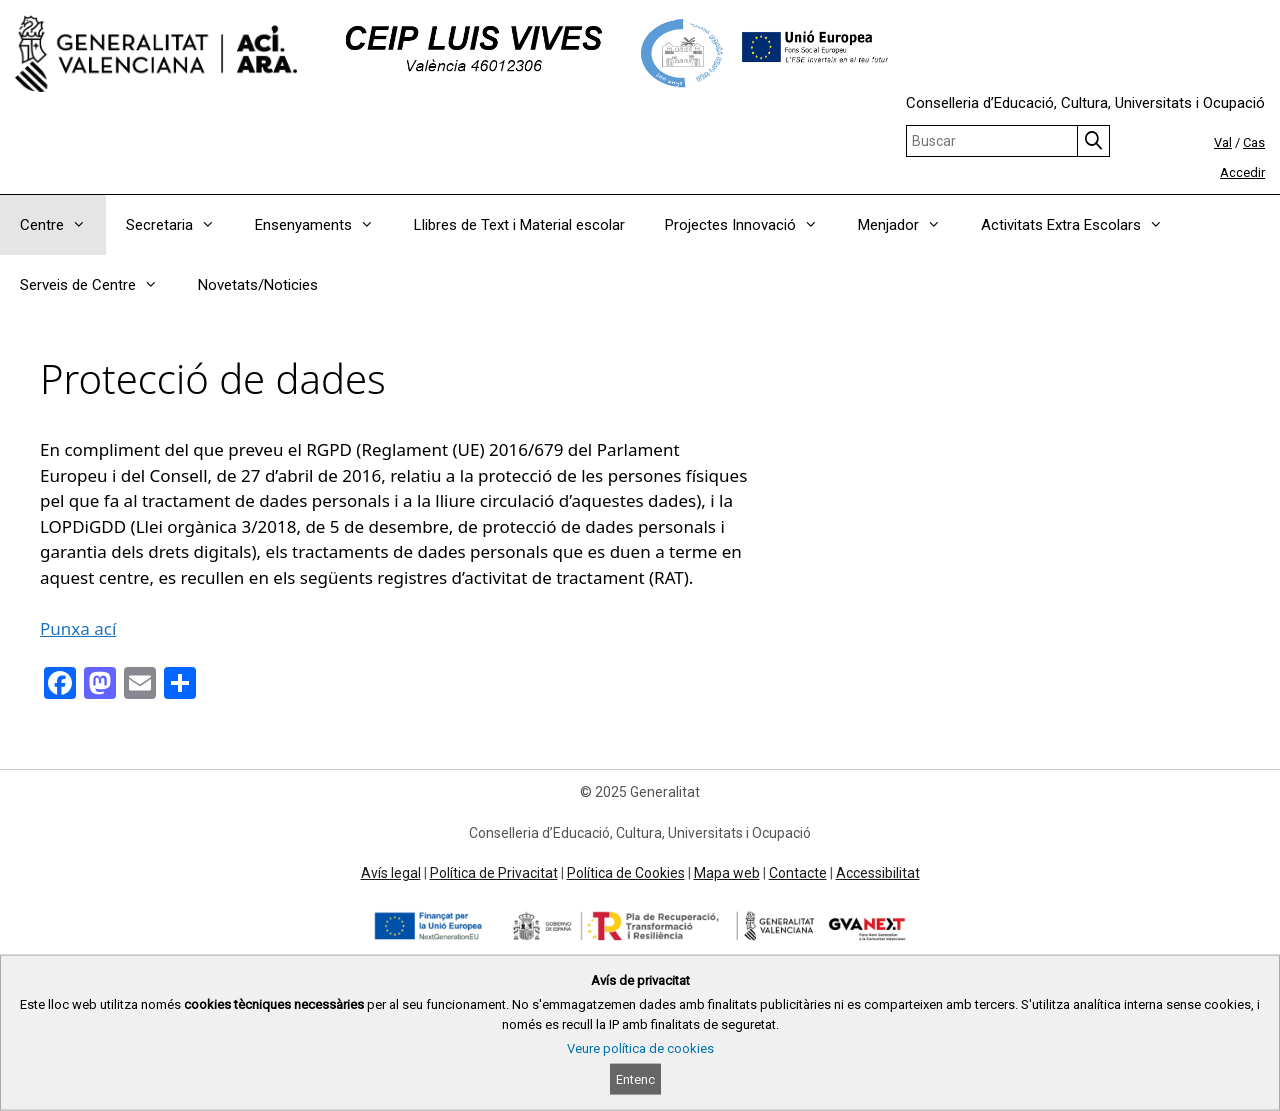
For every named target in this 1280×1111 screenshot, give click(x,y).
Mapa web (727, 873)
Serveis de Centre (99, 285)
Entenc (635, 1079)
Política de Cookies (626, 873)
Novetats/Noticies (258, 285)
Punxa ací (78, 628)
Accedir (1242, 172)
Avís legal (391, 873)
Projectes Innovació (751, 225)
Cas (1254, 142)
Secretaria (180, 225)
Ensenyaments (324, 225)
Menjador (909, 225)
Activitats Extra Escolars (1082, 225)
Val (1223, 142)
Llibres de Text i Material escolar (519, 225)
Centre (63, 225)
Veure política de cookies (640, 1048)
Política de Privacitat (494, 873)
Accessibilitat (878, 873)
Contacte (798, 873)
